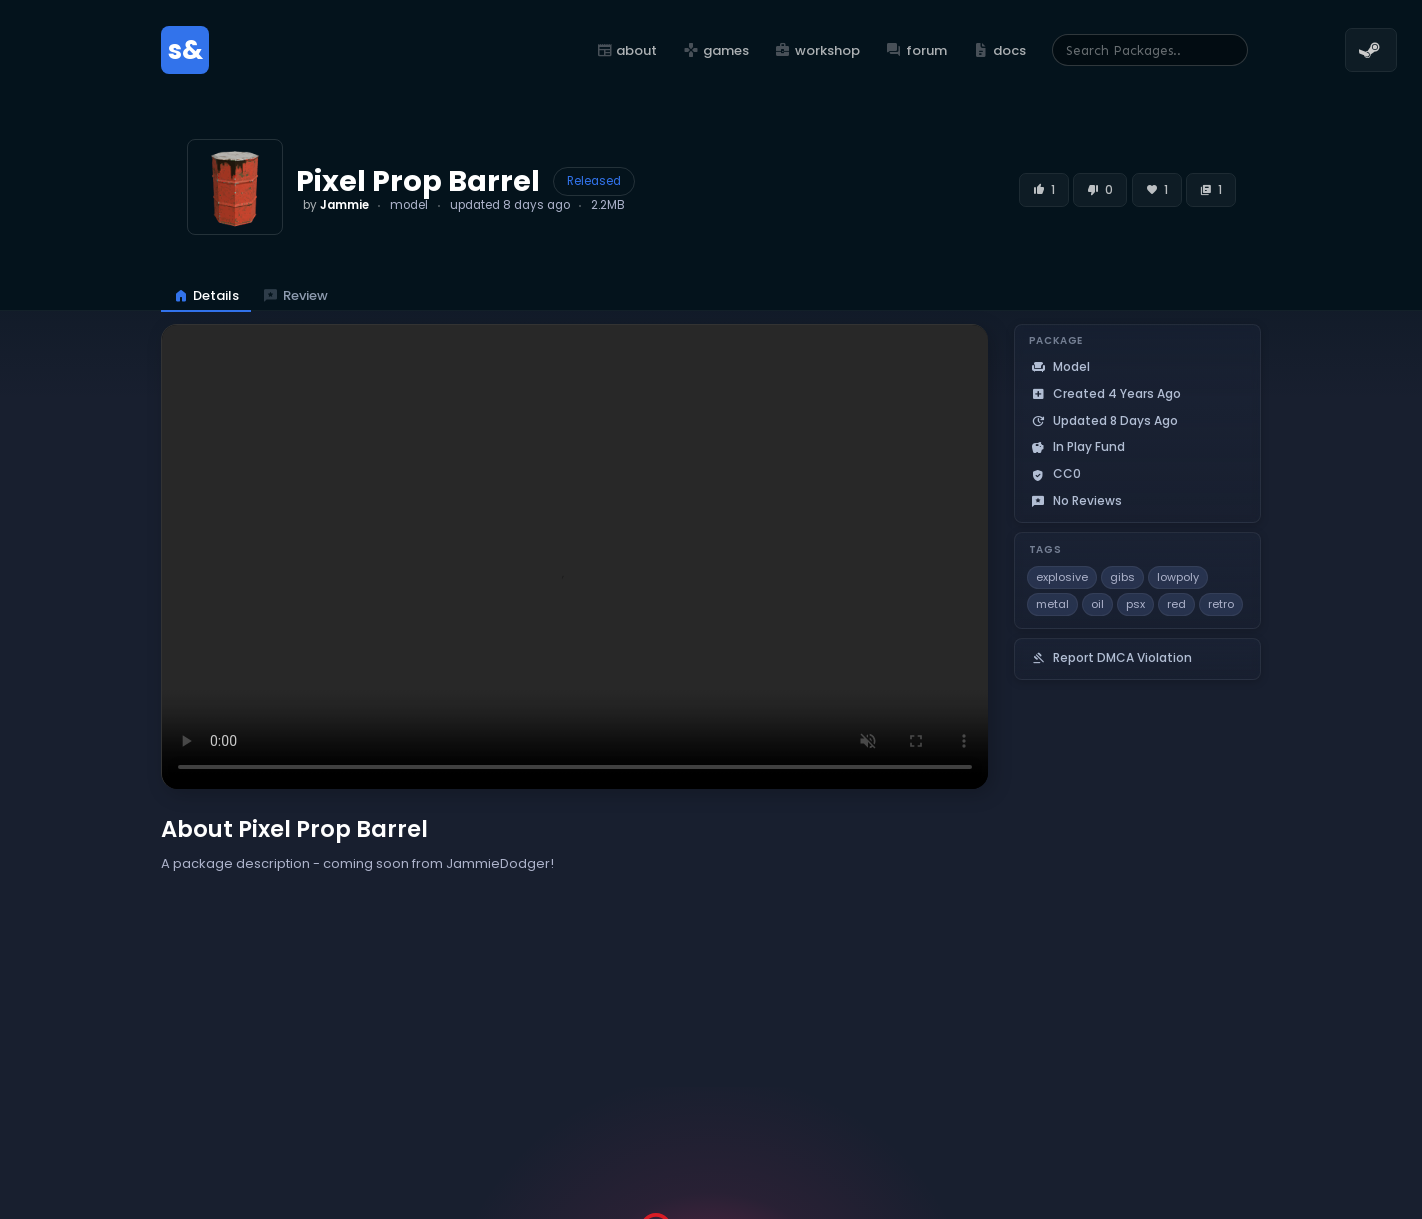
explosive (1062, 577)
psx (1135, 604)
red (1176, 604)
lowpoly (1178, 577)
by (336, 205)
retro (1221, 604)
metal (1052, 604)
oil (1097, 604)
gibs (1122, 577)
